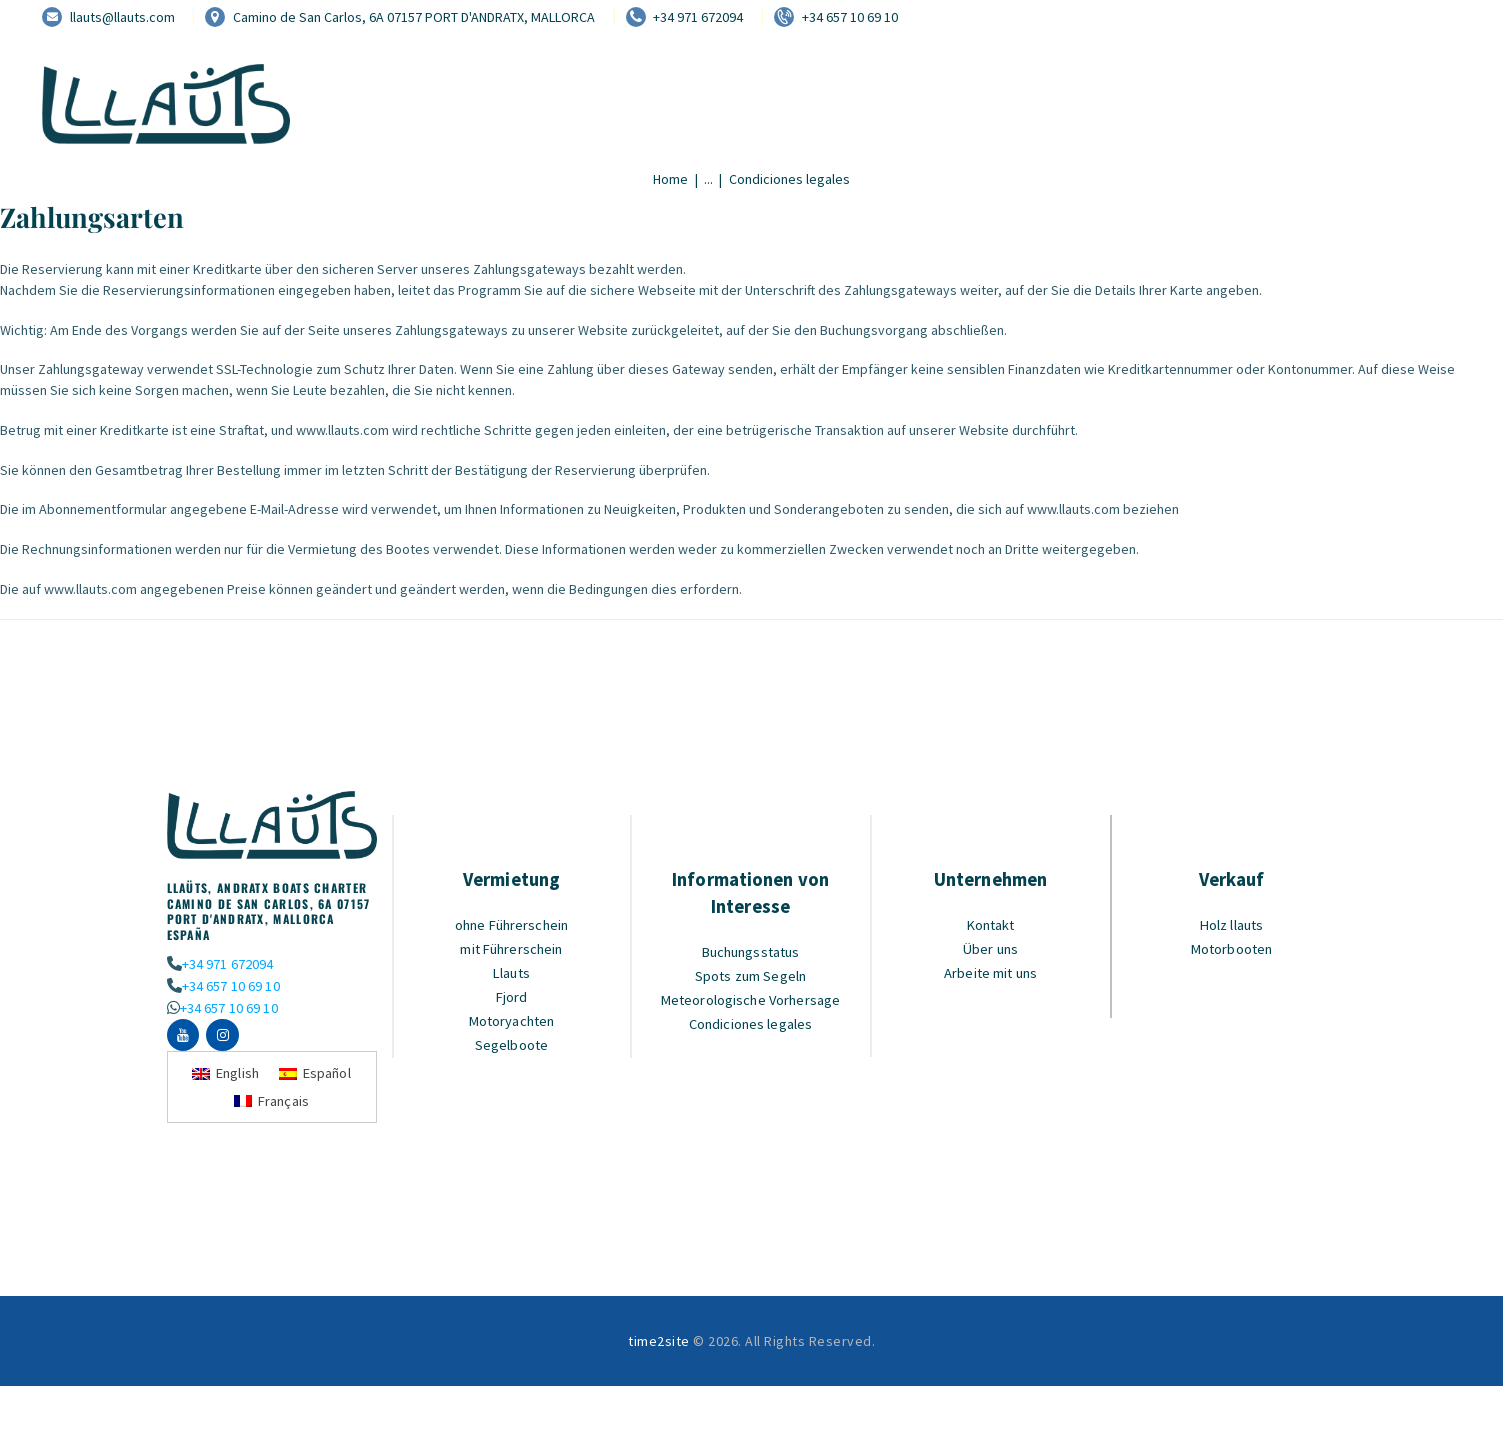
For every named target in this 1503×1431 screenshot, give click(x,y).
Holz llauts (1231, 924)
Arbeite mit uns (990, 972)
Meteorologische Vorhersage (750, 999)
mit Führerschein (512, 948)
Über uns (990, 948)
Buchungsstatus (750, 951)
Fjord (512, 996)
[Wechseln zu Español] (316, 1076)
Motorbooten (1232, 948)
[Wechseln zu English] (225, 1076)
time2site (659, 1343)
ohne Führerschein (512, 924)
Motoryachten (511, 1020)
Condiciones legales (751, 1023)
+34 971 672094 (227, 963)
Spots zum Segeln (751, 975)
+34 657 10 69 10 (230, 985)
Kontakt (990, 924)
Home (670, 179)
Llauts (511, 972)
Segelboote (511, 1044)
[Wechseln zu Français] (272, 1103)
